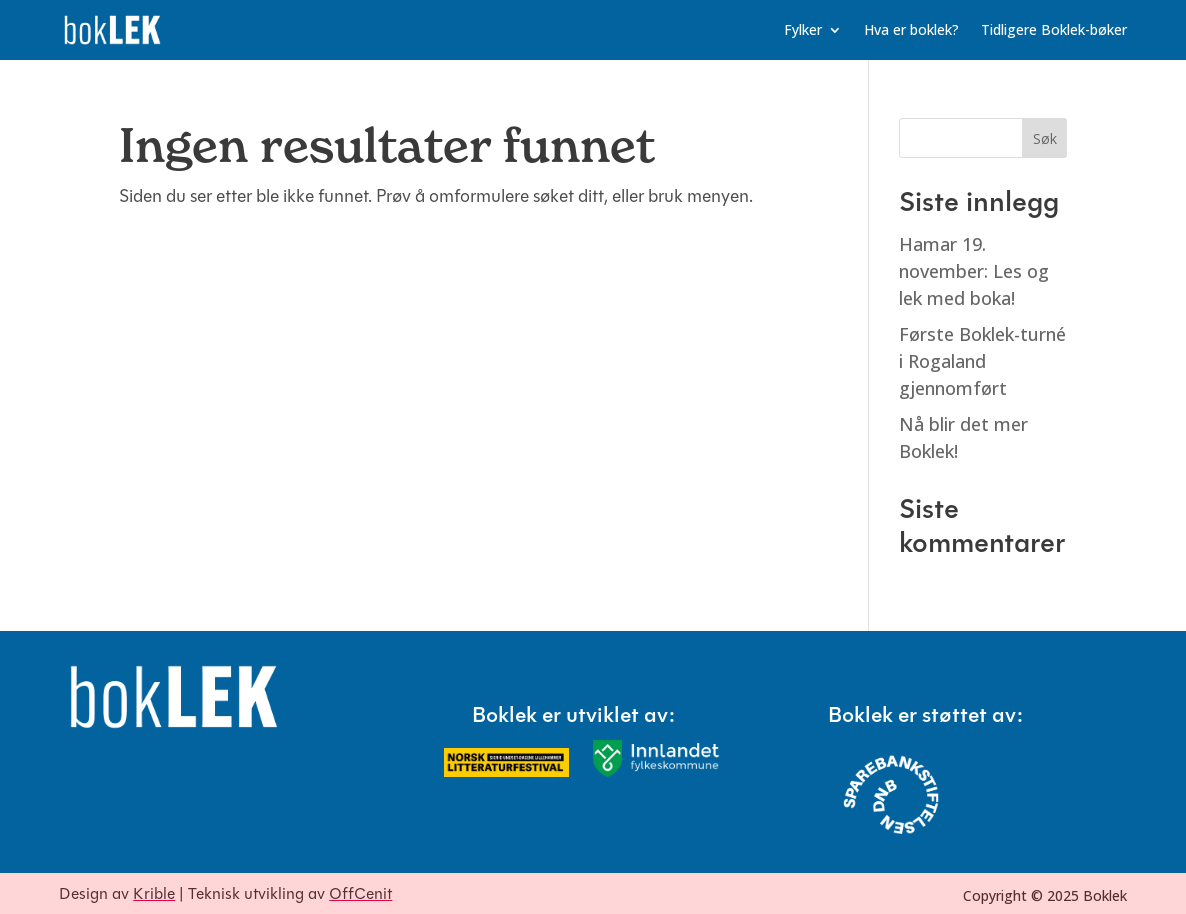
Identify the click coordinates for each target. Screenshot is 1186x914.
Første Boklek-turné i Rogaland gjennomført (982, 361)
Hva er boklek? (911, 31)
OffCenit (360, 895)
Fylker (803, 31)
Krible (154, 895)
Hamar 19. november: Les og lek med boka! (974, 271)
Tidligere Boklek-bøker (1054, 31)
